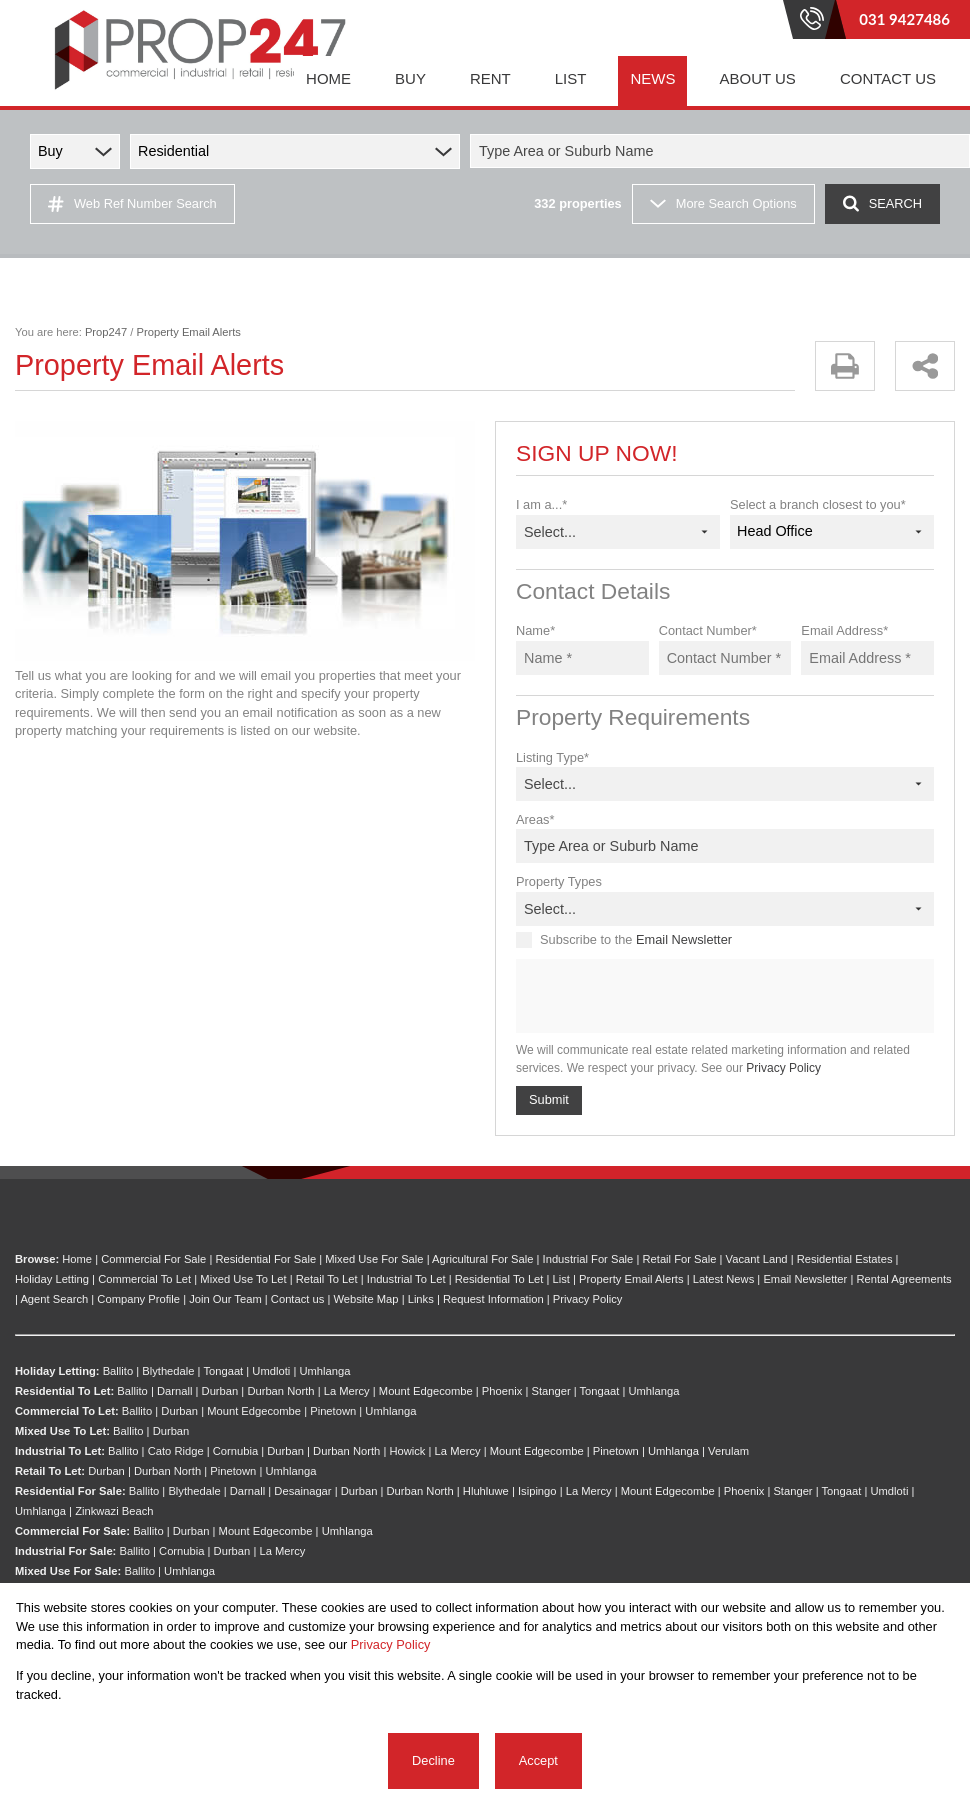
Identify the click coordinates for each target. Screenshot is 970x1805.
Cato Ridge (176, 1451)
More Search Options (723, 203)
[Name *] (582, 658)
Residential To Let (499, 1279)
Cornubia (235, 1451)
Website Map (365, 1299)
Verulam (728, 1451)
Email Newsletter (684, 939)
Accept (538, 1760)
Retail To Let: (50, 1471)
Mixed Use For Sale (374, 1259)
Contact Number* (708, 630)
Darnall (174, 1391)
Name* (535, 630)
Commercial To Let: (67, 1411)
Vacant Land (757, 1259)
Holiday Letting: (57, 1371)
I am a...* (541, 504)
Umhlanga (324, 1371)
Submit (549, 1099)
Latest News (724, 1279)
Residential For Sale (265, 1259)
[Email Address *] (867, 658)
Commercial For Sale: (72, 1531)
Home (77, 1259)
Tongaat (223, 1371)
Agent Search (54, 1299)
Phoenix (502, 1391)
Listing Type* (552, 757)
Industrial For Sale (588, 1259)
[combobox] (723, 151)
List (561, 1279)
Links (421, 1299)
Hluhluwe (486, 1491)
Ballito (118, 1371)
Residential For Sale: (70, 1491)
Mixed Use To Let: (62, 1431)
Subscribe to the (636, 939)
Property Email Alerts (631, 1279)
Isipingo (537, 1491)
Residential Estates (845, 1259)
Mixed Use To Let (243, 1279)
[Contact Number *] (725, 658)
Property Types (559, 881)
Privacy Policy (783, 1068)
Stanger (550, 1391)
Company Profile (138, 1299)
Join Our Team (225, 1299)
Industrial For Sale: (65, 1551)
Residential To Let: (64, 1391)
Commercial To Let (144, 1279)
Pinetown (333, 1411)
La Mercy (347, 1391)
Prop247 (106, 332)
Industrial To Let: (60, 1451)
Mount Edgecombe (426, 1391)
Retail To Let (327, 1279)
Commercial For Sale (153, 1259)
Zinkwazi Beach (114, 1511)
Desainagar (302, 1491)
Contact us (297, 1299)
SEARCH (882, 203)
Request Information (493, 1299)
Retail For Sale (679, 1259)
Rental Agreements (903, 1279)
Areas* (535, 819)
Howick (407, 1451)
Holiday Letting (52, 1279)
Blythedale (168, 1371)
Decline (433, 1760)
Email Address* (844, 630)
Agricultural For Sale (482, 1259)
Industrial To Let (406, 1279)
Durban (220, 1391)
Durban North (280, 1391)
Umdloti (271, 1371)
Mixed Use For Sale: (68, 1571)
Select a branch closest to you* (818, 504)
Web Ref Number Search (132, 204)
